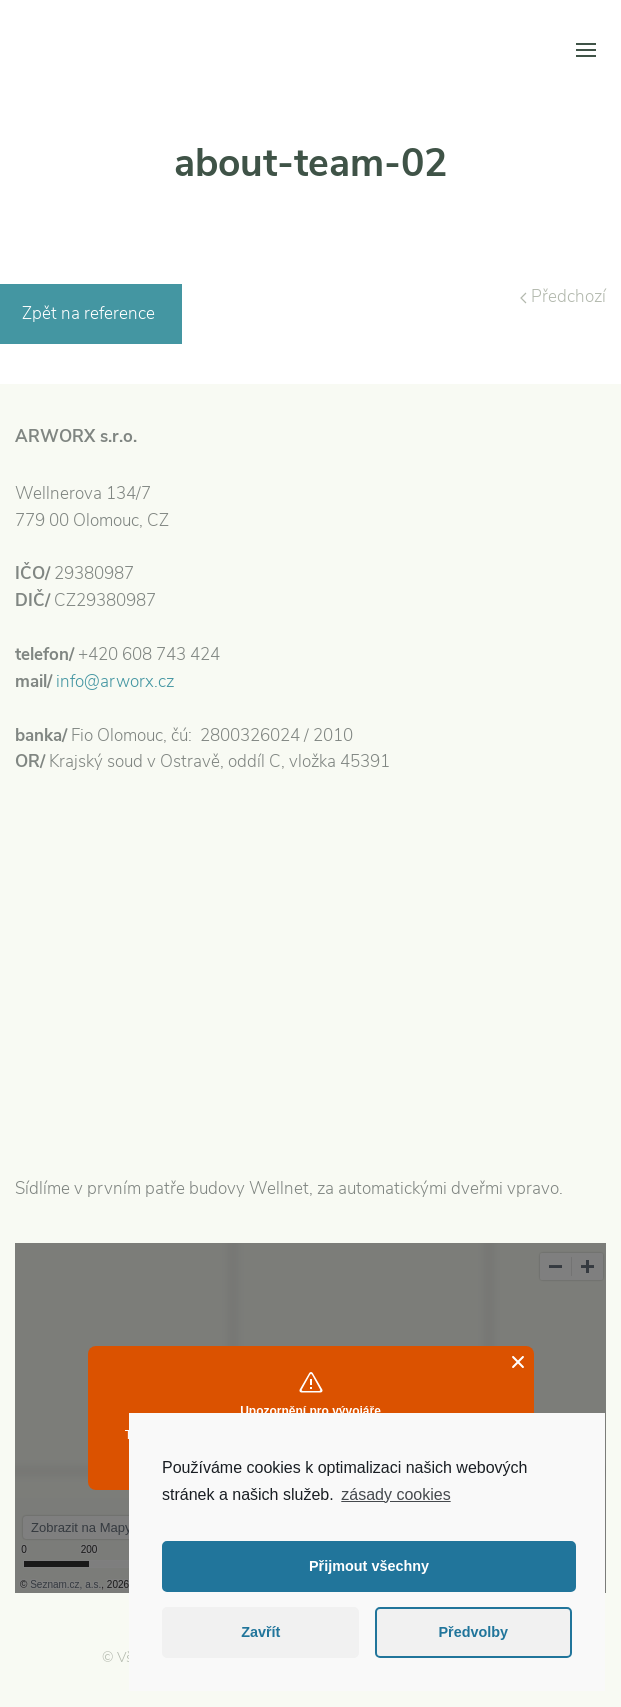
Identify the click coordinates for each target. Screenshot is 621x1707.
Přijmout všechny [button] (369, 1566)
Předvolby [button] (473, 1632)
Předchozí (563, 296)
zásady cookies (395, 1494)
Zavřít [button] (260, 1632)
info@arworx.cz (115, 681)
